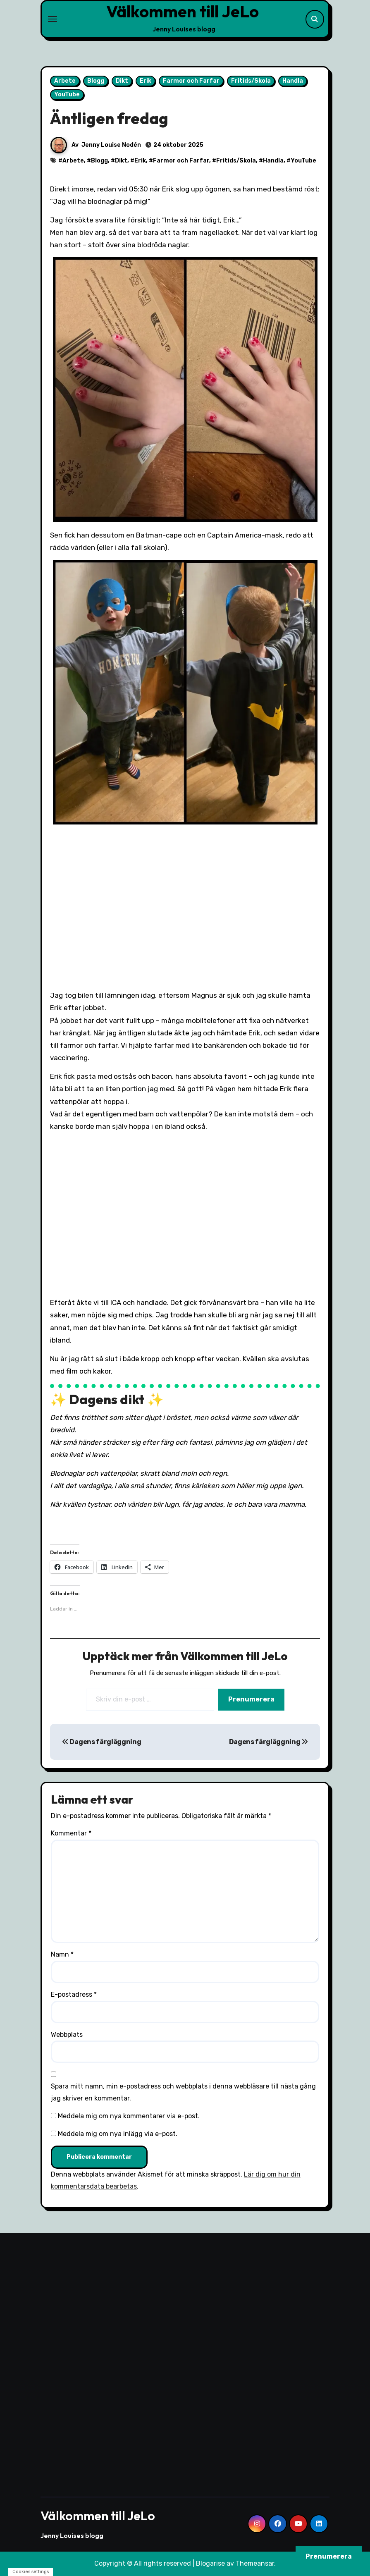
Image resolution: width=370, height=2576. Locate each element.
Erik (145, 80)
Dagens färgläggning (101, 1742)
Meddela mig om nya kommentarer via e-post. (129, 2116)
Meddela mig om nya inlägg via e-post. (117, 2134)
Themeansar (255, 2563)
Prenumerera (251, 1699)
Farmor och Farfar (191, 80)
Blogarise (210, 2563)
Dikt (122, 80)
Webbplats (67, 2034)
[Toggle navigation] (52, 19)
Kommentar (71, 1833)
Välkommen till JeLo (182, 11)
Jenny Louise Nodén (111, 144)
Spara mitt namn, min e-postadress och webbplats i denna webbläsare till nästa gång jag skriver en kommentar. (183, 2092)
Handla (292, 80)
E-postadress (74, 1994)
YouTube (67, 94)
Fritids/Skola (251, 80)
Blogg (95, 80)
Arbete (65, 80)
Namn (62, 1954)
